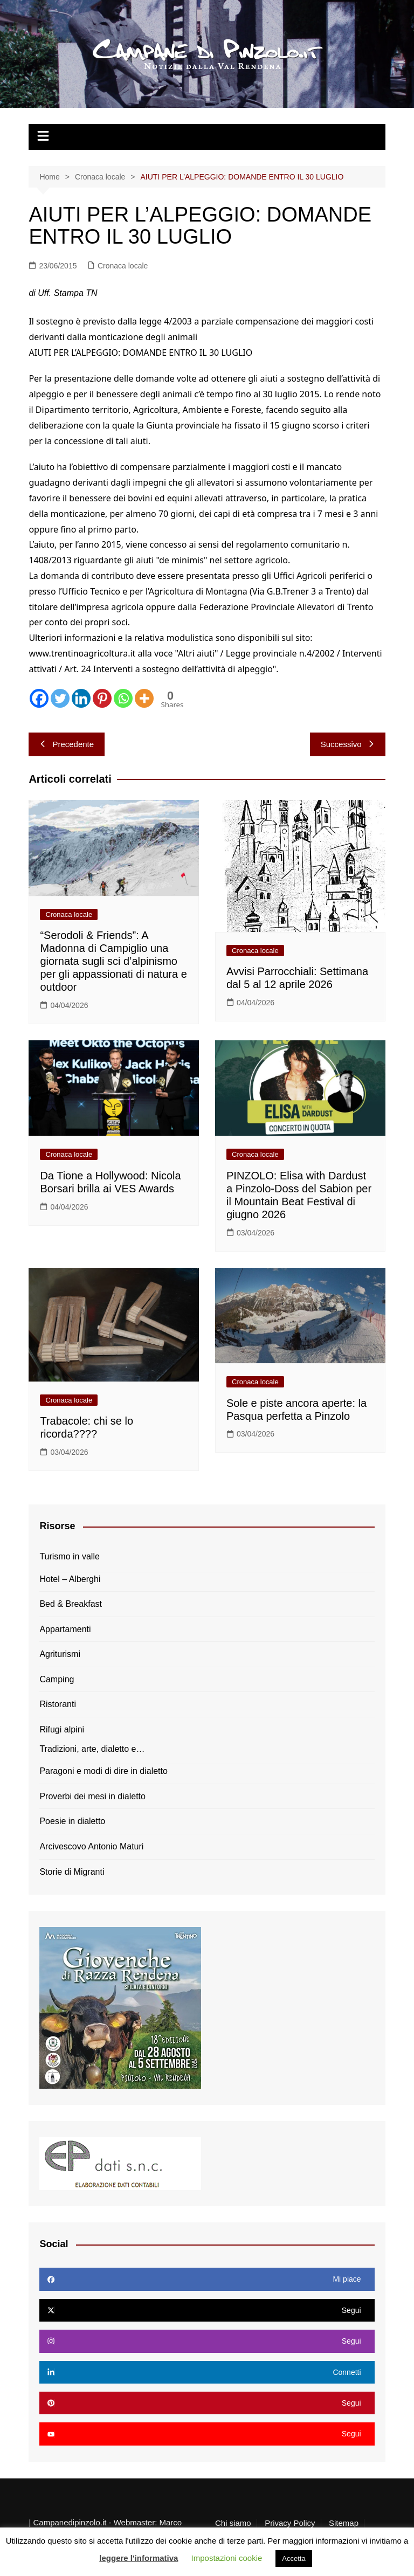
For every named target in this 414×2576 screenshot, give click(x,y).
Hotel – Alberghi (69, 1579)
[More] (144, 698)
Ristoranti (57, 1704)
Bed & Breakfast (70, 1603)
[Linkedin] (81, 698)
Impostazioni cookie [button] (227, 2558)
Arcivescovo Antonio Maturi (91, 1846)
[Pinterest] (102, 698)
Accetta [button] (293, 2558)
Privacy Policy (290, 2523)
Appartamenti (65, 1629)
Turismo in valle (69, 1556)
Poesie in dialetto (72, 1821)
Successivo (348, 744)
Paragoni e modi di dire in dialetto (103, 1771)
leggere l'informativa (138, 2558)
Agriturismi (59, 1654)
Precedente (66, 744)
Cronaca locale (123, 265)
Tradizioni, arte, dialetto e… (91, 1748)
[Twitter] (60, 698)
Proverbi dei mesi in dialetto (92, 1796)
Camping (56, 1679)
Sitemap (343, 2523)
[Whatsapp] (123, 698)
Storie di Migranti (71, 1871)
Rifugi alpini (61, 1729)
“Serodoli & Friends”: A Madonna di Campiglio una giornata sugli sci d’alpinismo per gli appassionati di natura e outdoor (113, 961)
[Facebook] (39, 698)
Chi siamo (233, 2523)
